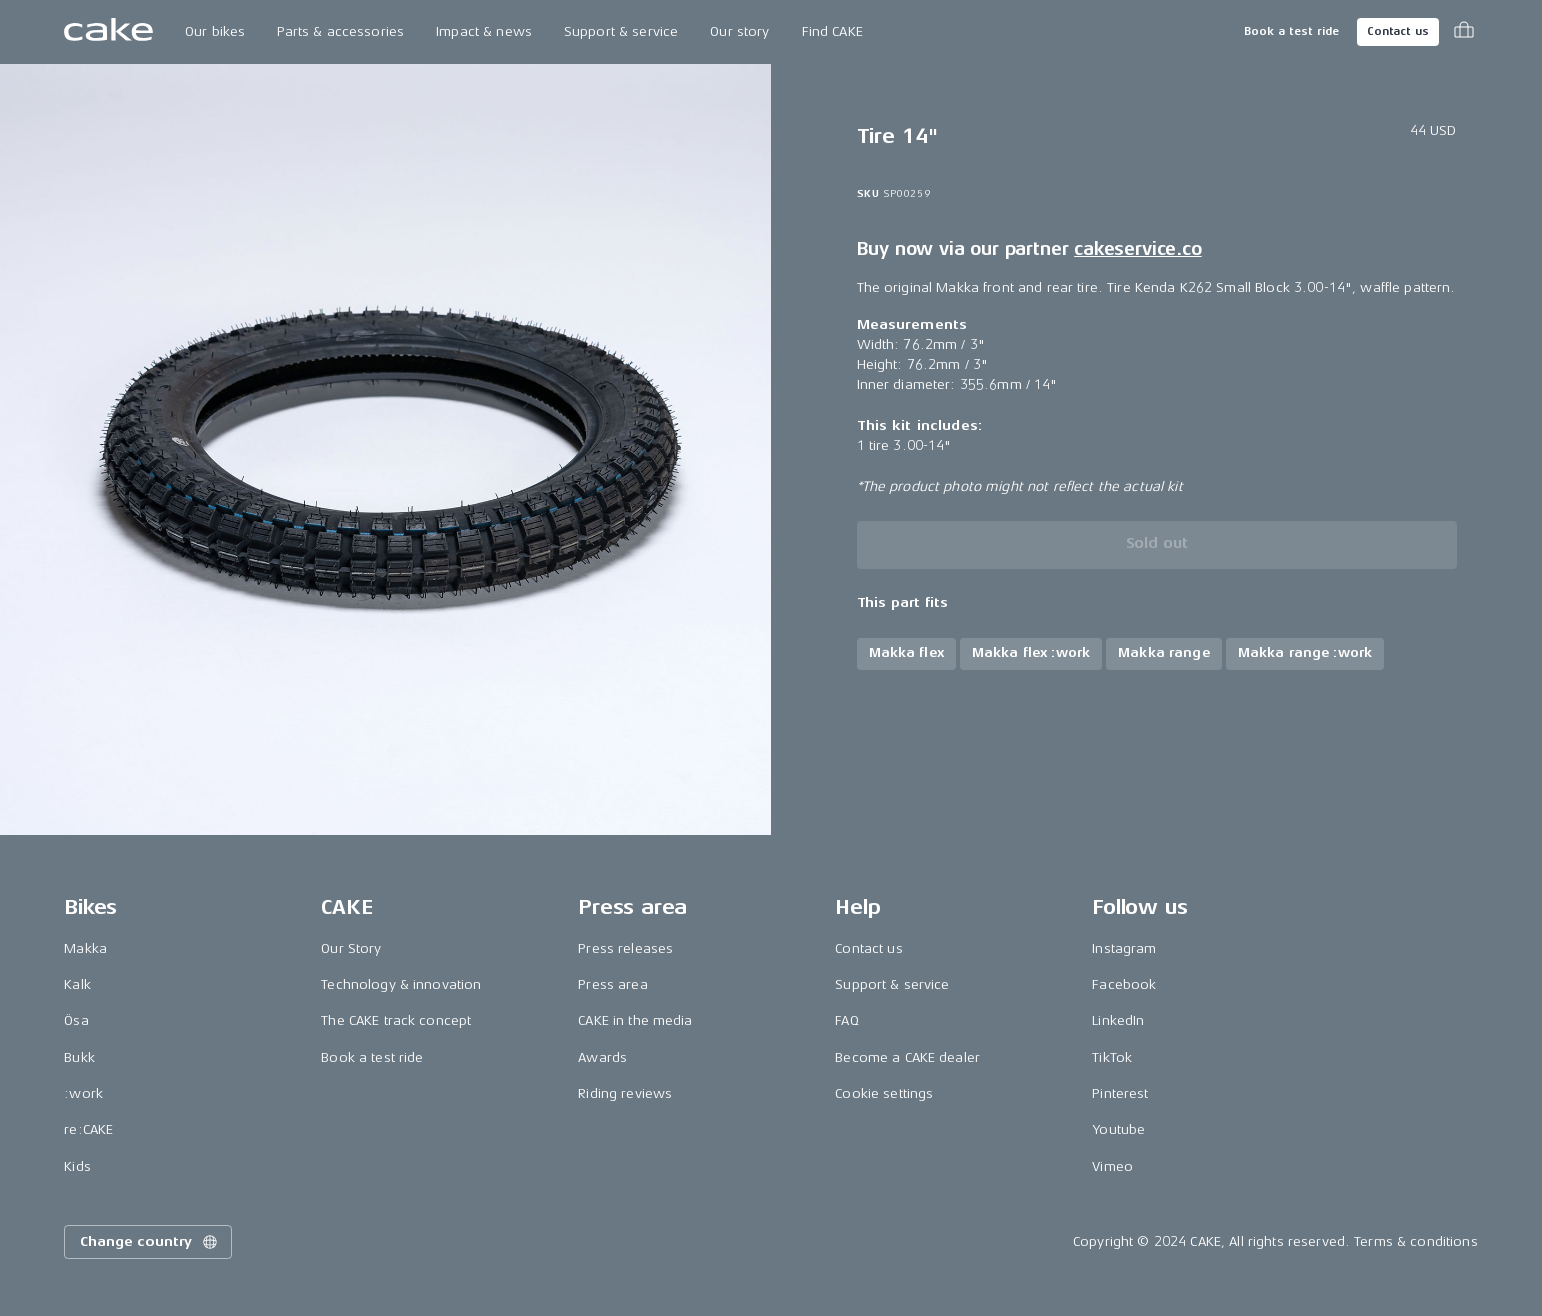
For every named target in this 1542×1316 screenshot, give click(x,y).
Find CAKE (832, 31)
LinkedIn (1118, 1020)
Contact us (1398, 31)
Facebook (1124, 984)
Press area (612, 984)
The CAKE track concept (396, 1020)
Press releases (625, 948)
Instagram (1124, 948)
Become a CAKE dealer (907, 1057)
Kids (77, 1166)
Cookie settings (884, 1093)
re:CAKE (88, 1129)
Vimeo (1112, 1166)
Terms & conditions (1416, 1241)
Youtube (1118, 1129)
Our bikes (215, 31)
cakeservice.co (1137, 249)
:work (83, 1093)
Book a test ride (1291, 31)
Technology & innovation (401, 984)
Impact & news (484, 31)
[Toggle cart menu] (1464, 32)
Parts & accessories (340, 31)
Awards (602, 1057)
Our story (739, 31)
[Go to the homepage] (108, 32)
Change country (150, 1242)
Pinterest (1120, 1093)
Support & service (621, 31)
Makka (85, 948)
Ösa (76, 1020)
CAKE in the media (635, 1020)
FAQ (846, 1020)
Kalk (77, 984)
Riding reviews (625, 1093)
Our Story (351, 948)
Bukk (79, 1057)
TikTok (1112, 1057)
